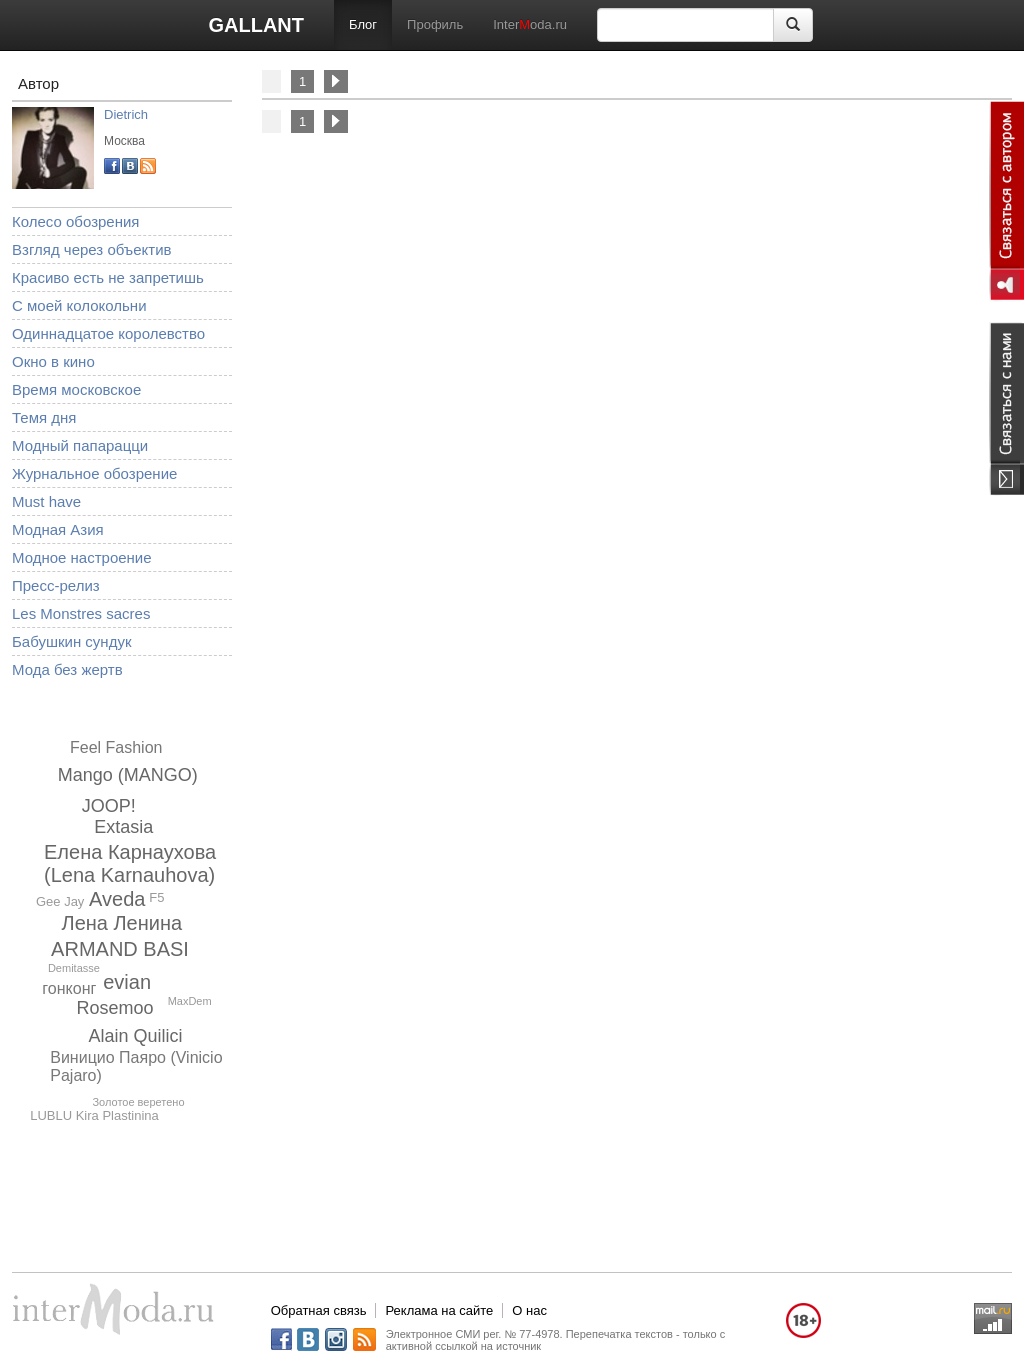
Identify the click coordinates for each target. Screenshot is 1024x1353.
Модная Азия (58, 529)
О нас (529, 1310)
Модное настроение (82, 557)
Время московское (76, 389)
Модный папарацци (80, 445)
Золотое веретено (138, 1102)
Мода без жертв (67, 669)
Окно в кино (53, 361)
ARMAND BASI (120, 949)
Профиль (435, 24)
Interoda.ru (530, 24)
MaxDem (190, 1001)
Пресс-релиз (56, 585)
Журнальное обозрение (94, 473)
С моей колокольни (79, 305)
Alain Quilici (135, 1036)
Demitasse (74, 968)
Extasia (123, 827)
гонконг (69, 988)
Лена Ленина (122, 923)
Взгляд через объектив (91, 249)
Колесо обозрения (75, 221)
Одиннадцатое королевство (108, 333)
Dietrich (126, 114)
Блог (363, 24)
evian (127, 982)
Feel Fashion (116, 747)
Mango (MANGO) (128, 775)
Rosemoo (114, 1008)
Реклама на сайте (439, 1310)
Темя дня (44, 417)
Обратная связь (319, 1310)
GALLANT (256, 25)
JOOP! (109, 806)
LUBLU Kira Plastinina (94, 1115)
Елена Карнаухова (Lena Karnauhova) (130, 863)
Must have (46, 501)
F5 (156, 897)
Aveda (117, 899)
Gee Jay (60, 901)
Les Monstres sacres (81, 613)
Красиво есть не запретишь (108, 277)
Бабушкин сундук (71, 641)
